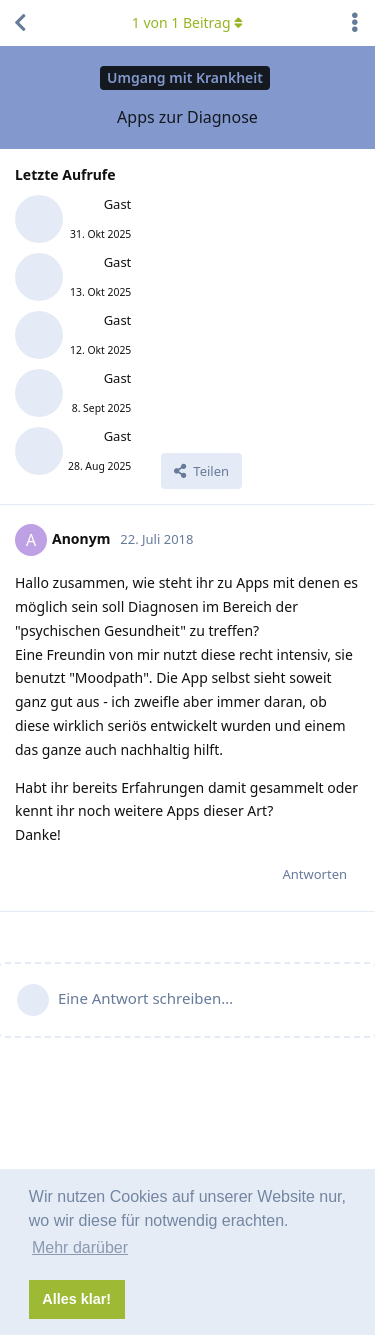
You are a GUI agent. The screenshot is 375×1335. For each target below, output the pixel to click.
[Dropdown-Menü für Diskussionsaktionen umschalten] (355, 23)
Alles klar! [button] (76, 1299)
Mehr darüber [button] (80, 1247)
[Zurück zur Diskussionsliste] (20, 23)
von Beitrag (187, 22)
